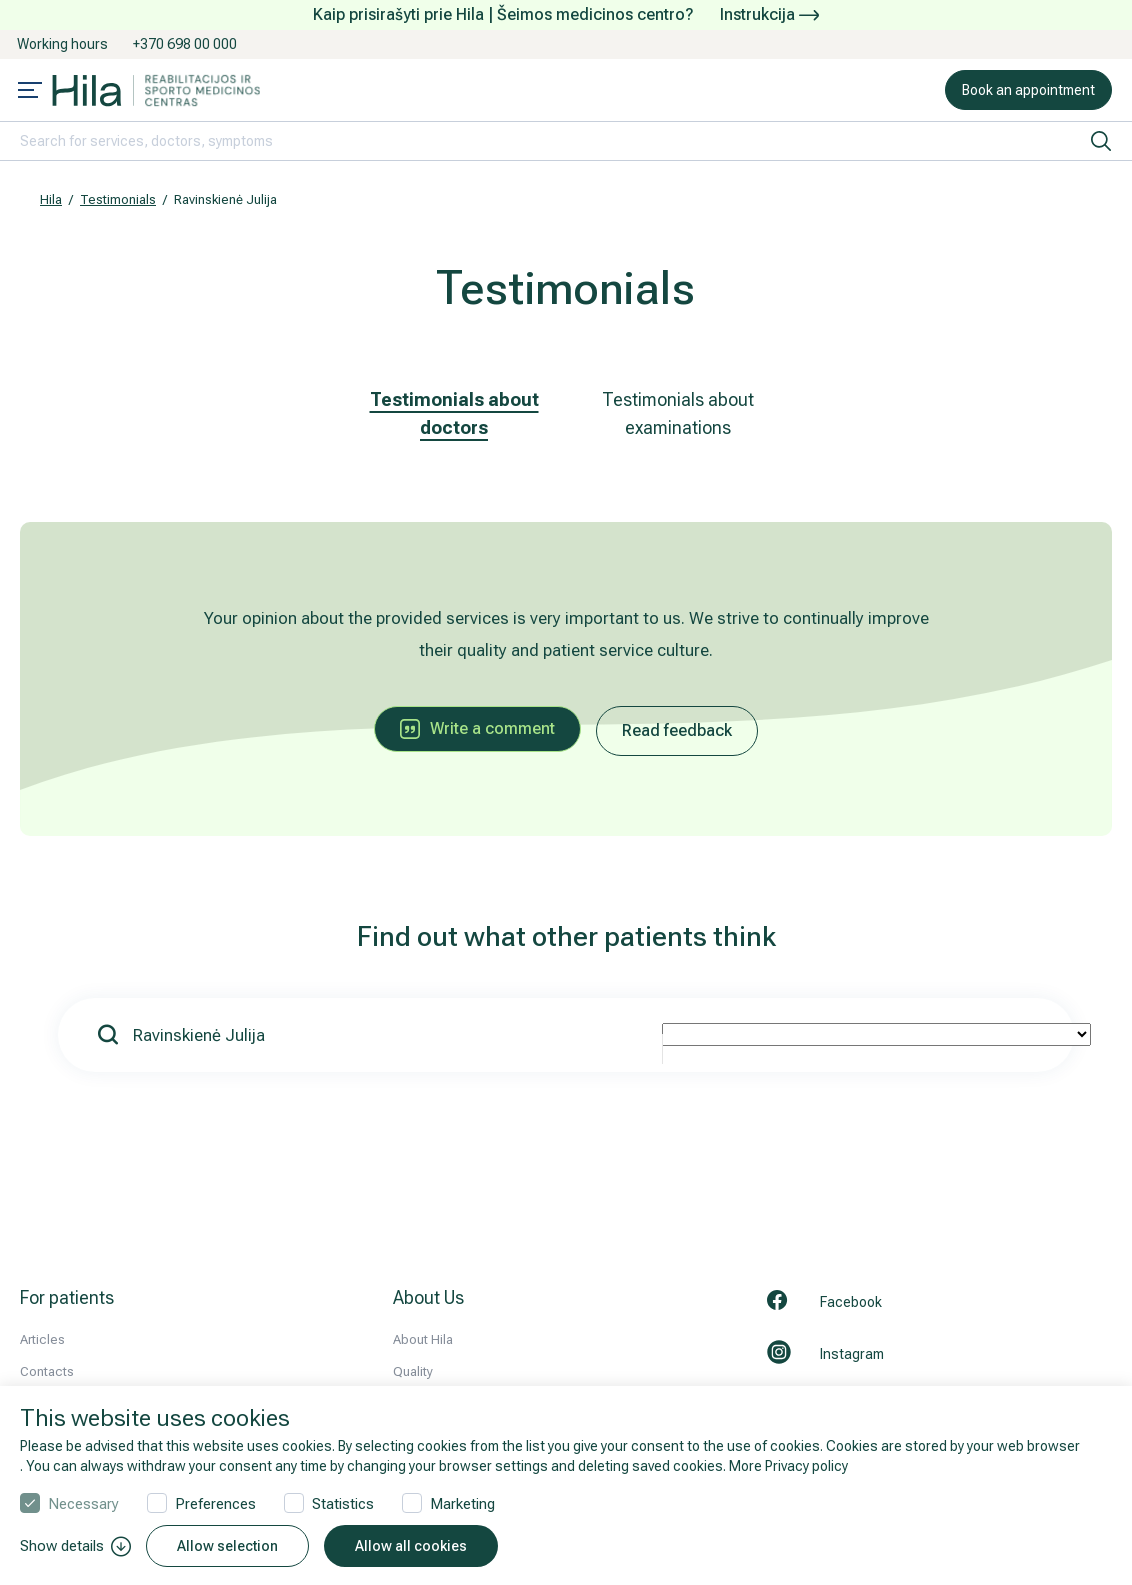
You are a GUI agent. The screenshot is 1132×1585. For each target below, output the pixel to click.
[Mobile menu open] (30, 92)
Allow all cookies (411, 1546)
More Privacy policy (788, 1466)
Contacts (47, 1371)
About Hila (423, 1339)
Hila (51, 199)
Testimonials (118, 199)
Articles (42, 1339)
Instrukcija (769, 14)
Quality (413, 1371)
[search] (1101, 141)
